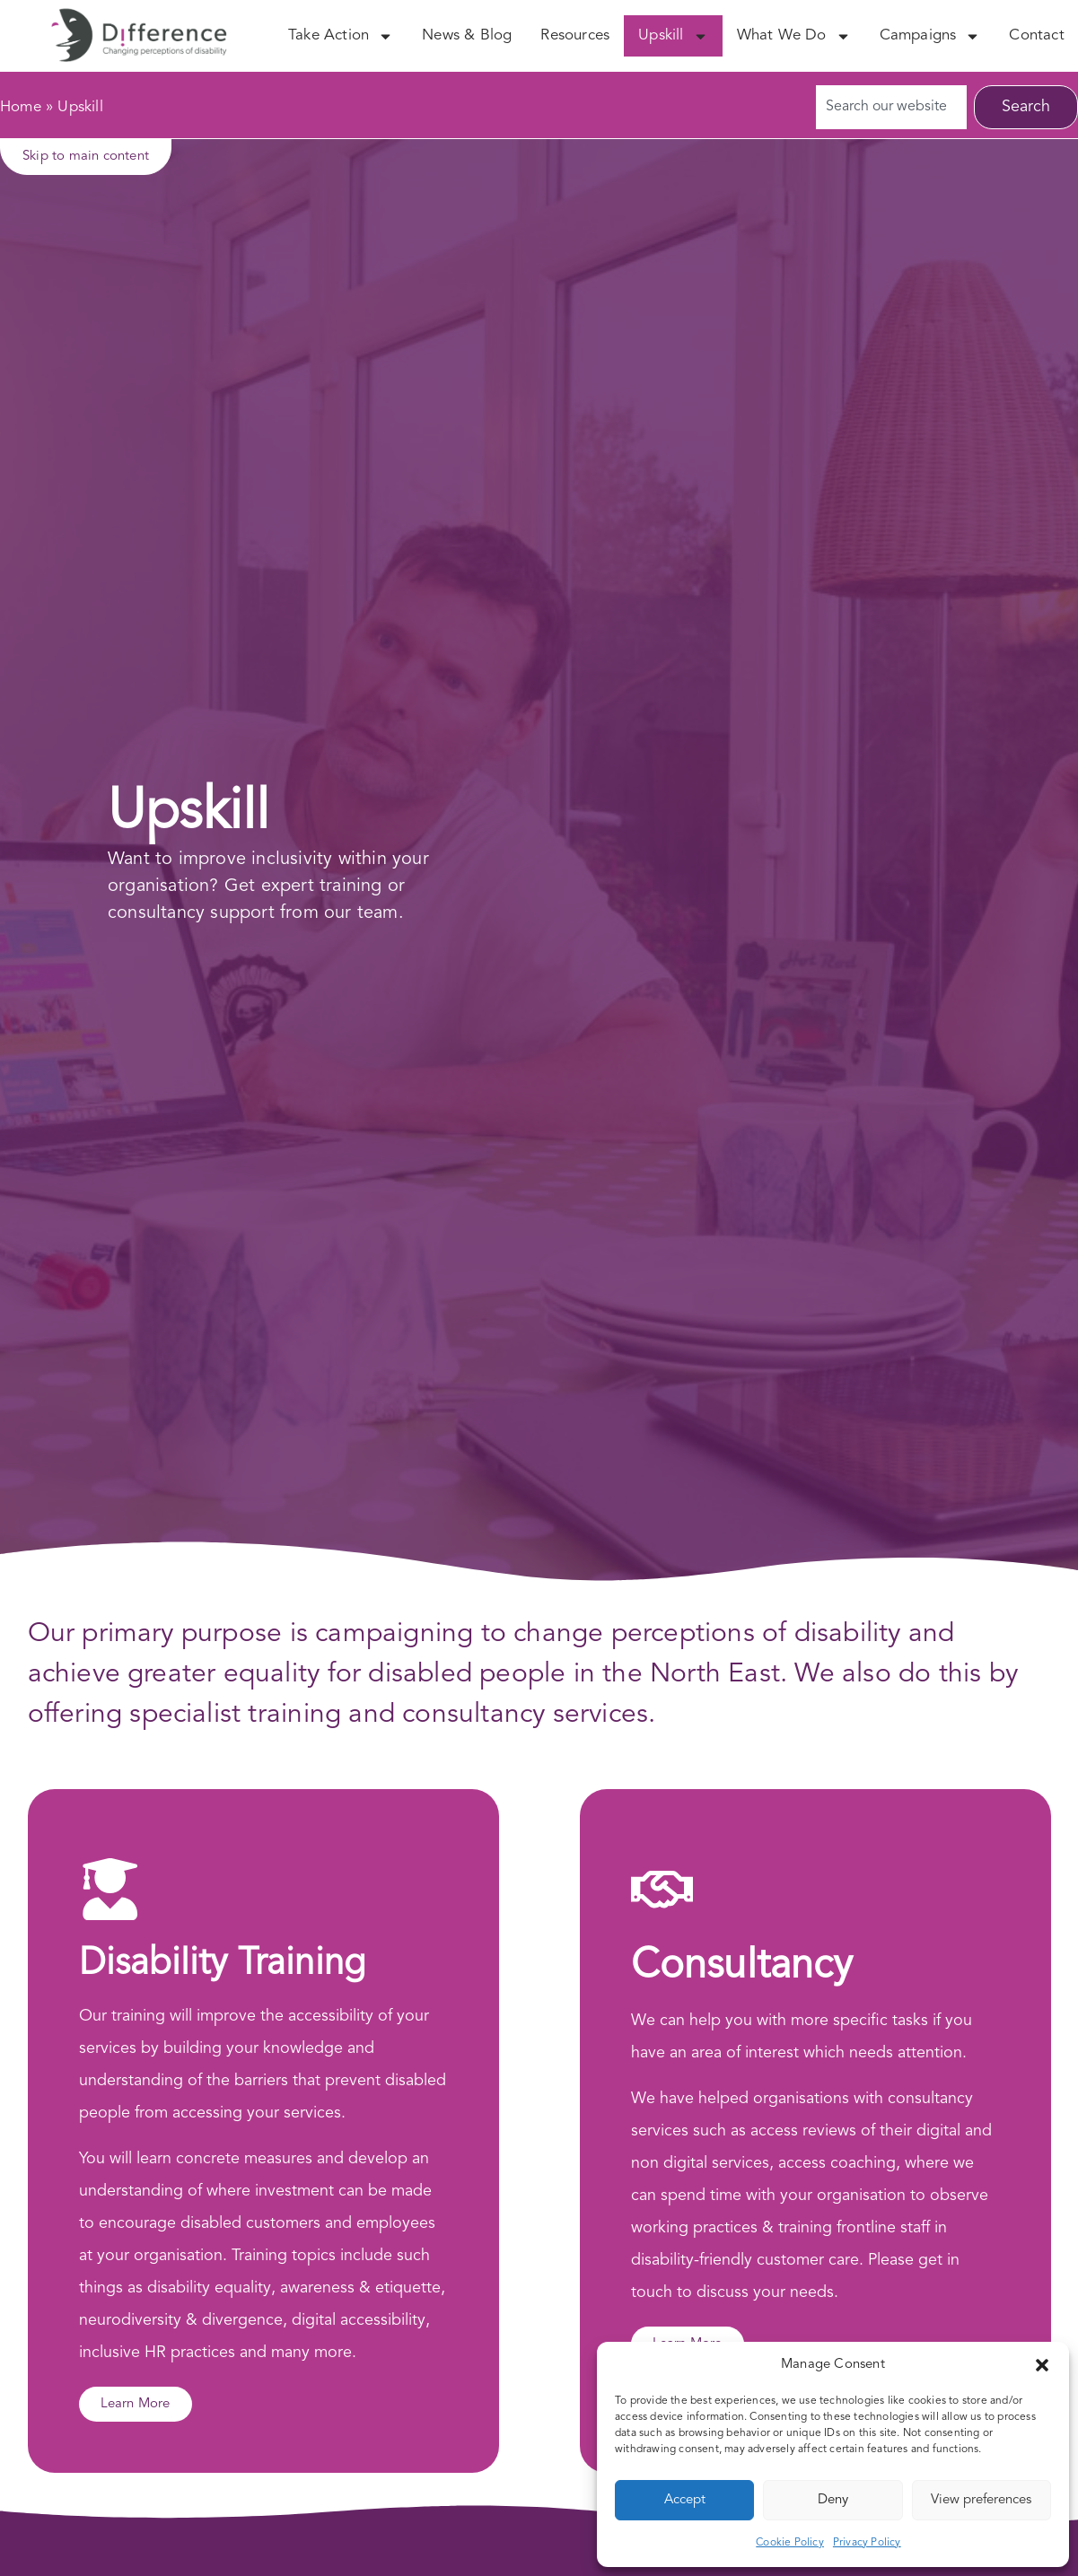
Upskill (672, 36)
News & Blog (467, 35)
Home (20, 107)
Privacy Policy (867, 2542)
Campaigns (930, 36)
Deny (833, 2500)
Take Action (340, 36)
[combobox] (891, 107)
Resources (574, 35)
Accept (685, 2500)
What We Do (794, 36)
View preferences (981, 2500)
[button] (1042, 2365)
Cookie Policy (790, 2542)
